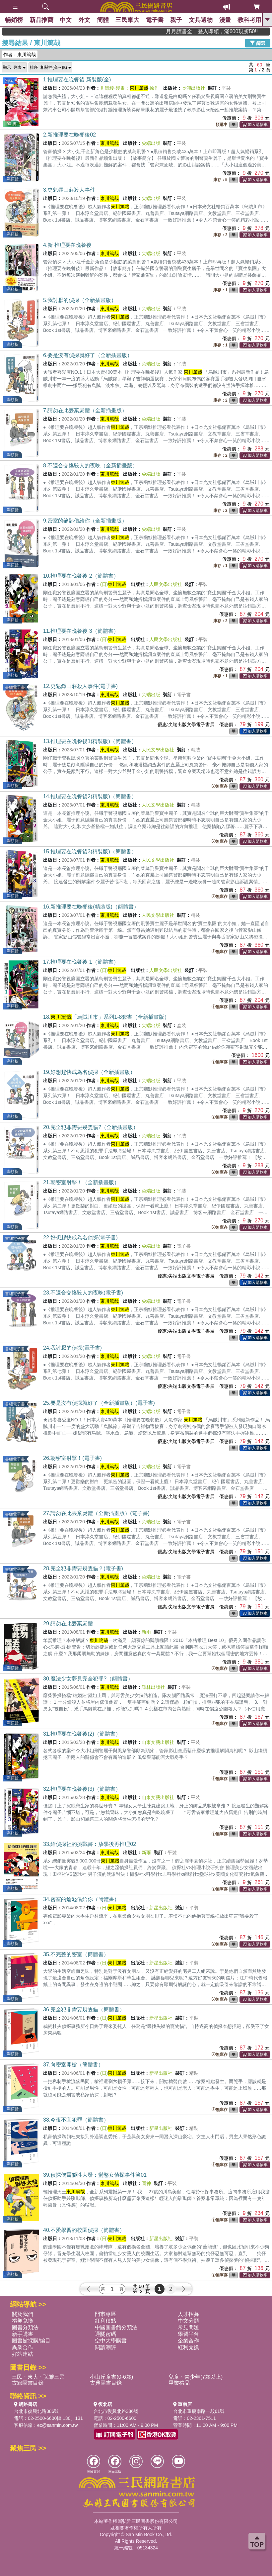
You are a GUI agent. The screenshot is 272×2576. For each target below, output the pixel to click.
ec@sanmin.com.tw (57, 2425)
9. (85, 521)
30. (88, 1678)
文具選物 (201, 20)
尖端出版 (151, 143)
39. (95, 2175)
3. (69, 190)
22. (80, 1237)
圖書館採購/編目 (31, 2340)
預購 (9, 80)
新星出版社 (160, 1907)
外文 (85, 20)
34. (81, 1899)
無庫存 (220, 786)
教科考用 (250, 20)
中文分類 (188, 2321)
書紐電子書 (15, 687)
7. (85, 410)
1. (77, 79)
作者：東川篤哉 (19, 54)
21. (81, 1182)
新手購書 (22, 2334)
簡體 (103, 20)
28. (83, 1568)
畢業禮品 (179, 2383)
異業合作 (22, 2347)
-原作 (144, 88)
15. (90, 851)
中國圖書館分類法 (116, 2327)
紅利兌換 (188, 2347)
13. (90, 741)
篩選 (257, 43)
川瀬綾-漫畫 (112, 88)
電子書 (155, 20)
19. (89, 1072)
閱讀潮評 (105, 2347)
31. (82, 1734)
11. (81, 631)
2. (69, 135)
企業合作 (188, 2340)
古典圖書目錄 (106, 2383)
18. (106, 1017)
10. (81, 576)
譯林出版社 (153, 1687)
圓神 (146, 2183)
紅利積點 (105, 2321)
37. (73, 2064)
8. (90, 465)
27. (96, 1513)
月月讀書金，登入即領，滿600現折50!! (242, 31)
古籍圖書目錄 (27, 2383)
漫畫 (226, 20)
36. (84, 2009)
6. (87, 355)
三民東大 (128, 20)
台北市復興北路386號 (36, 2411)
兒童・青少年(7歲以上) (196, 2377)
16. (91, 906)
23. (83, 1292)
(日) (113, 584)
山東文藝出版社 (158, 1742)
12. (80, 686)
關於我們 (22, 2314)
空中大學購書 (111, 2340)
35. (76, 1954)
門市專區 (105, 2314)
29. (68, 1623)
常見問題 (188, 2327)
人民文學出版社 (165, 584)
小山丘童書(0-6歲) (111, 2377)
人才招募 (188, 2314)
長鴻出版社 (193, 88)
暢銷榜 (14, 20)
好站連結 (22, 2354)
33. (89, 1844)
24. (72, 1348)
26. (72, 1458)
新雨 (146, 1632)
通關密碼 (105, 2334)
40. (84, 2230)
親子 (177, 20)
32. (82, 1789)
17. (81, 962)
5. (79, 300)
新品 (41, 20)
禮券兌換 (22, 2321)
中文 (66, 20)
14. (90, 796)
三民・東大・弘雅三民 (38, 2377)
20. (90, 1127)
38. (76, 2120)
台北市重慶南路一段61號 (199, 2411)
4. (67, 245)
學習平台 (188, 2334)
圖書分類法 (25, 2327)
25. (99, 1403)
